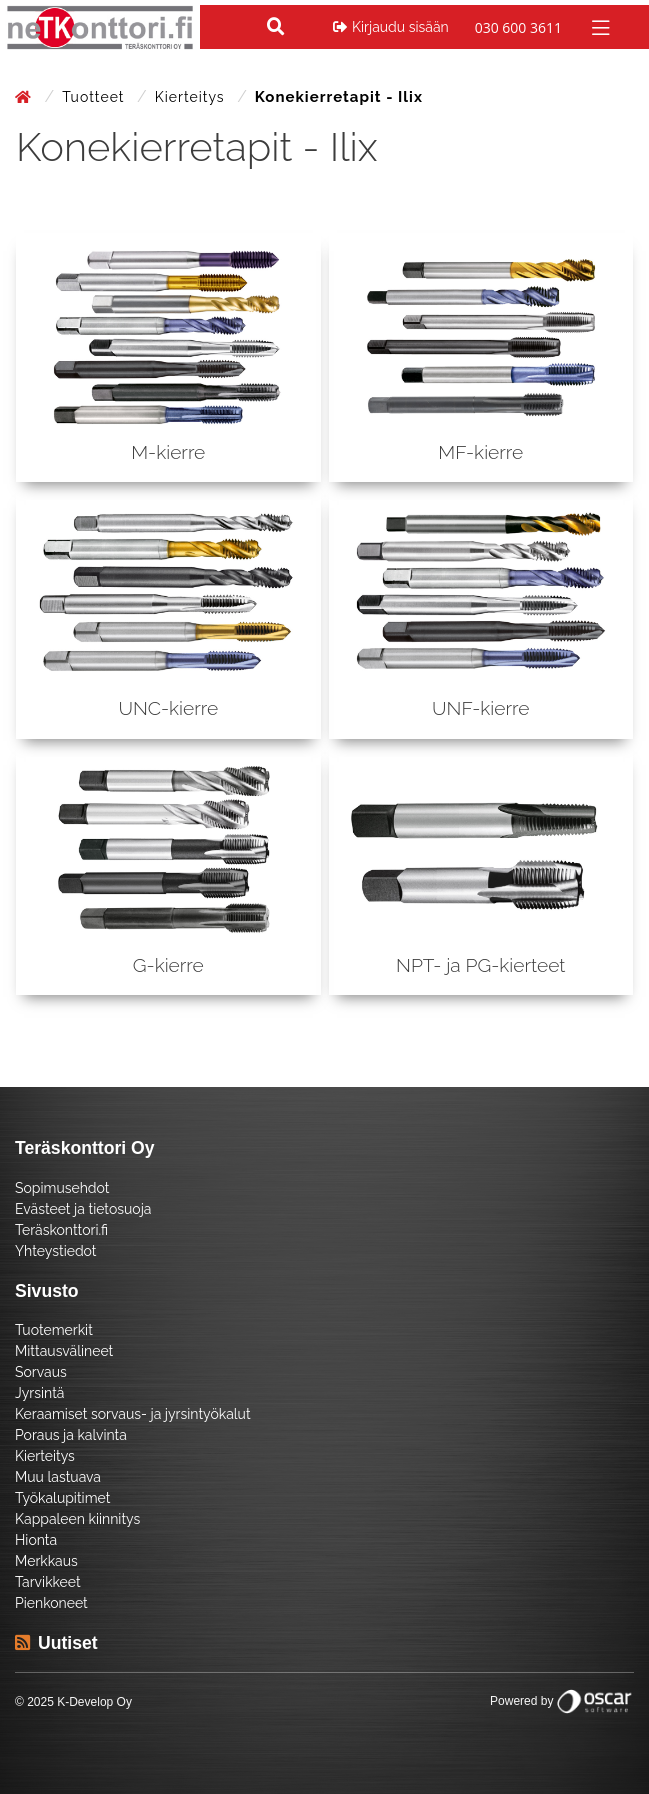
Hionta (36, 1540)
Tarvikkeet (48, 1582)
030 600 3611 (518, 27)
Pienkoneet (51, 1603)
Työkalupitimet (62, 1498)
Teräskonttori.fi (61, 1230)
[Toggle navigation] (598, 26)
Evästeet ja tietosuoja (83, 1209)
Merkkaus (46, 1561)
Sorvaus (41, 1372)
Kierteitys (192, 97)
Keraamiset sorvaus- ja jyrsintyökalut (133, 1414)
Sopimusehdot (62, 1188)
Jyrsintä (39, 1393)
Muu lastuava (58, 1477)
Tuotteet (95, 97)
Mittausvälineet (64, 1351)
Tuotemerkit (54, 1330)
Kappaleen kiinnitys (77, 1519)
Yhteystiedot (56, 1251)
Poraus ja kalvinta (71, 1435)
